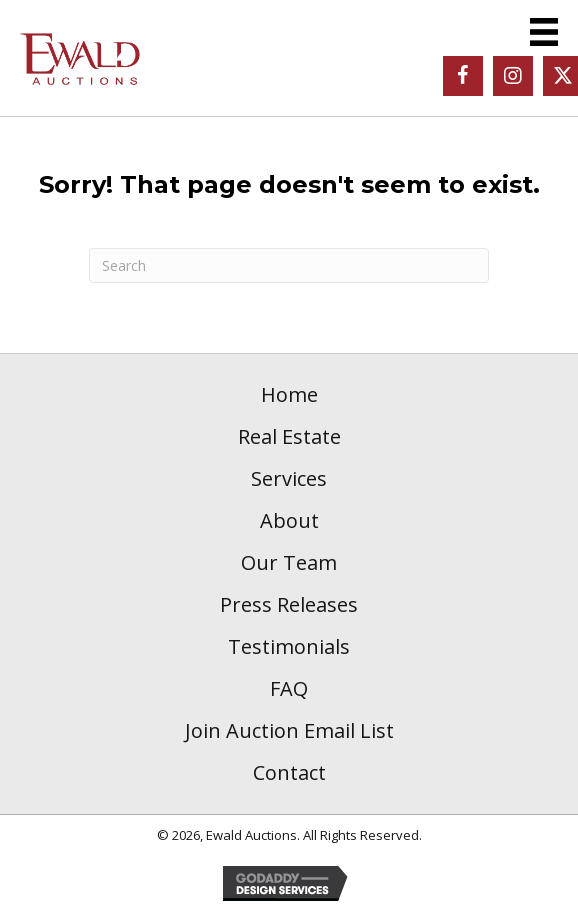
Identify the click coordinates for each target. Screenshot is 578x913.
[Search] (289, 265)
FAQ (289, 688)
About (289, 520)
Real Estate (289, 436)
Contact (289, 772)
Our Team (289, 562)
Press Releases (289, 604)
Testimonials (289, 646)
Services (289, 478)
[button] (463, 76)
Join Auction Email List (289, 730)
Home (289, 394)
